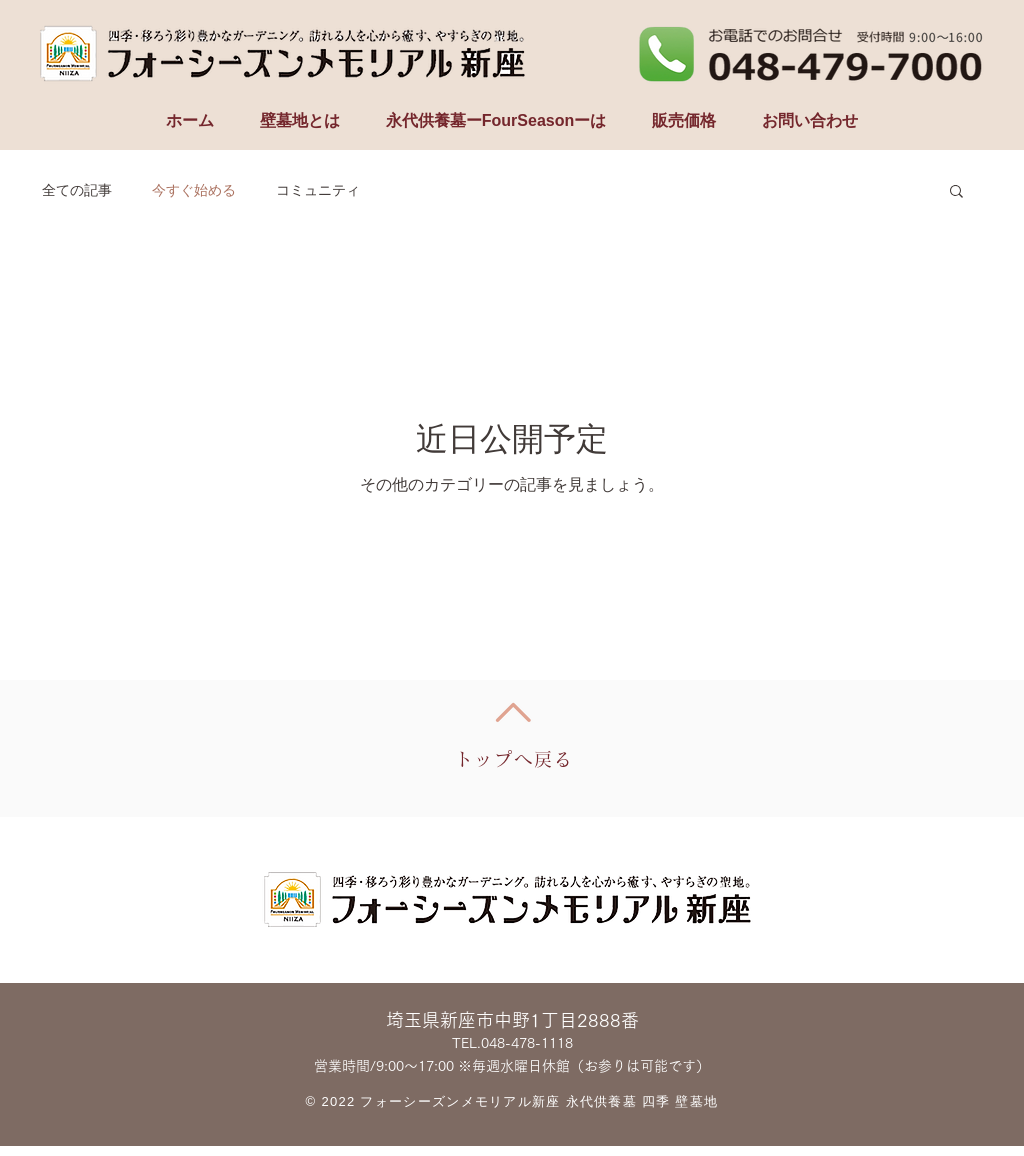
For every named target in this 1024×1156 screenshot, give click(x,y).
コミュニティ (318, 190)
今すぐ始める (194, 190)
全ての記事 (77, 190)
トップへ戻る (514, 759)
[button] (956, 192)
